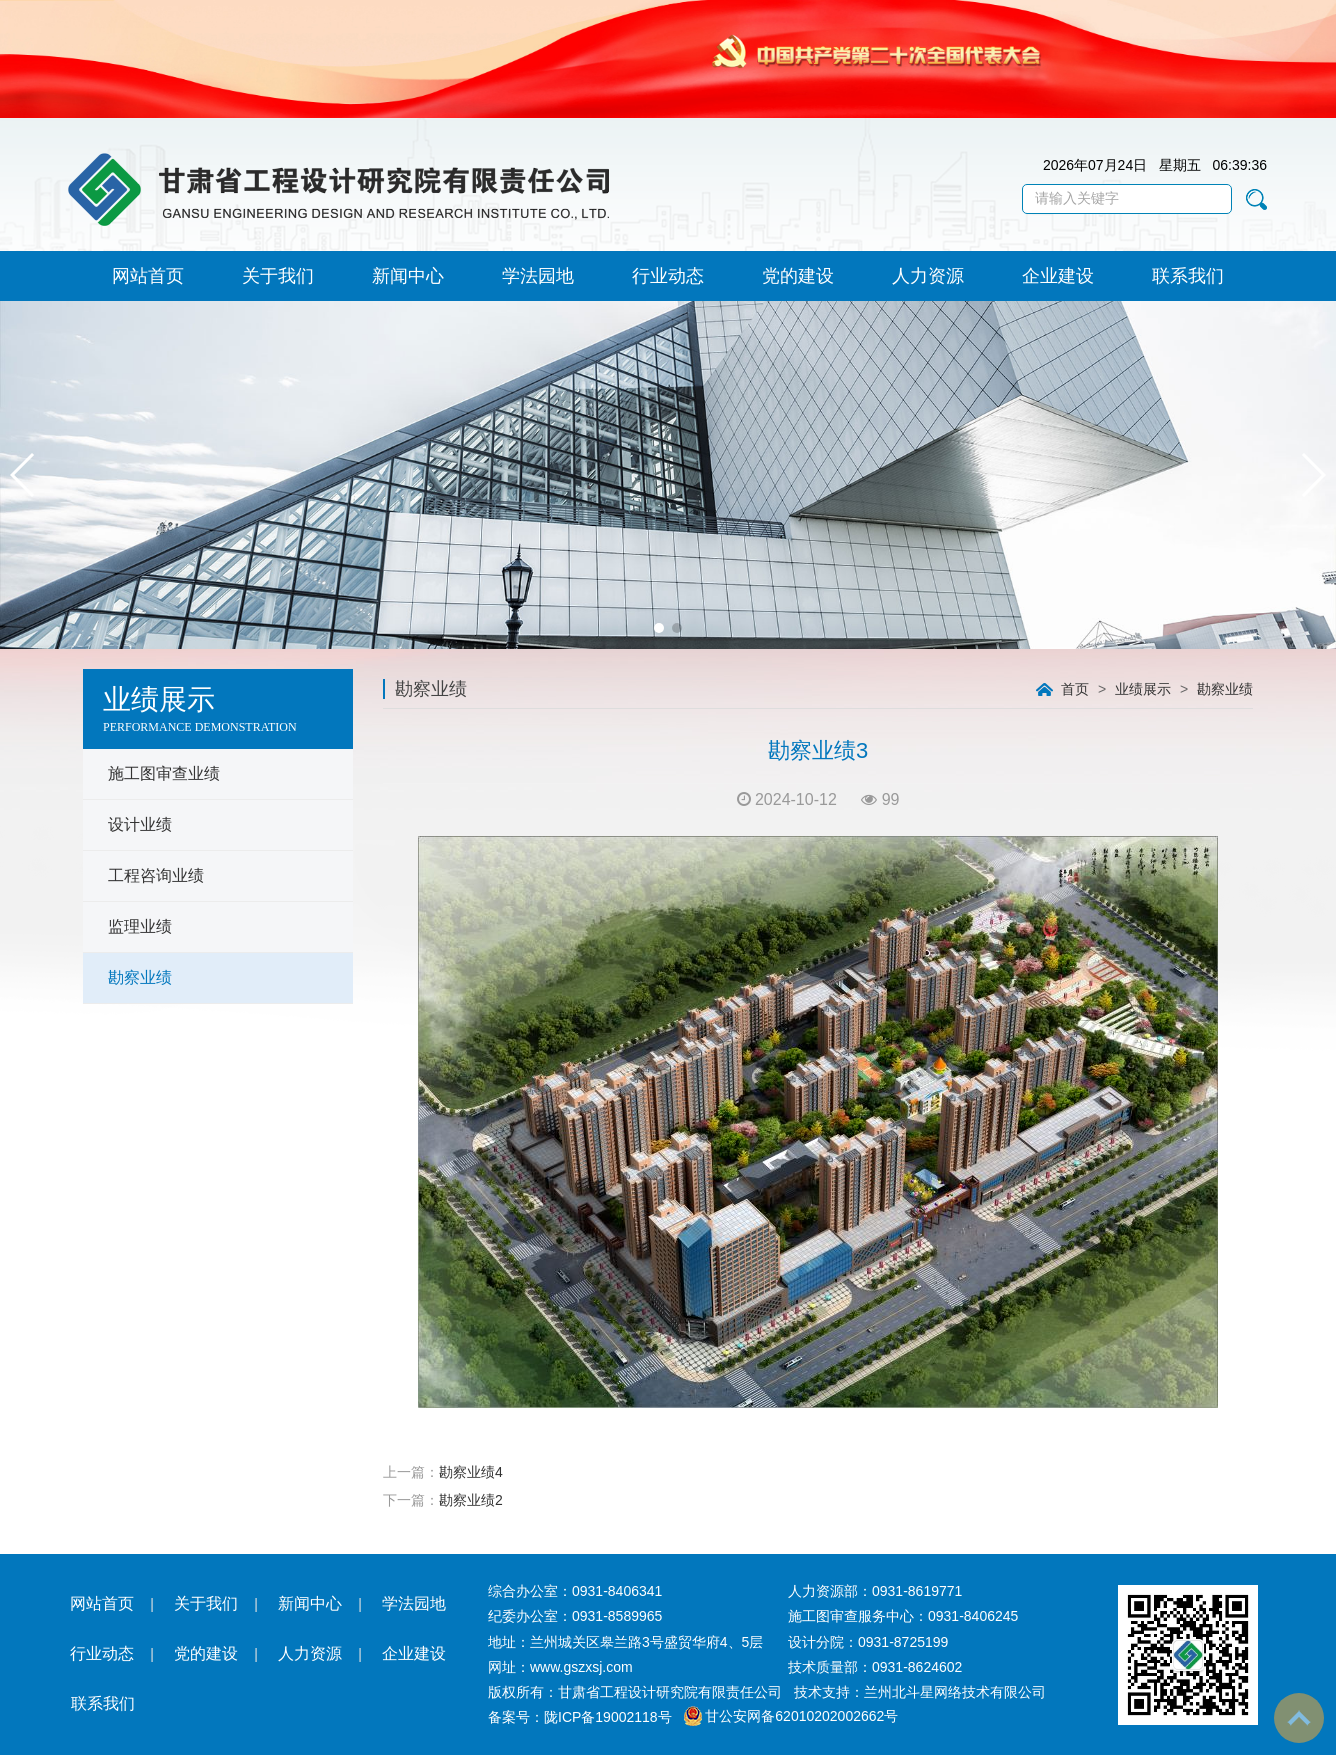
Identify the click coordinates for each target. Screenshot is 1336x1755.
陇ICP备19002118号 (608, 1717)
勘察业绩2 (471, 1500)
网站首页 (148, 276)
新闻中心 (408, 276)
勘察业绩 (140, 977)
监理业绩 (140, 926)
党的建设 (798, 276)
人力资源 (928, 276)
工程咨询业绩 (156, 875)
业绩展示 (1143, 689)
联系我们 (1188, 276)
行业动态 (668, 276)
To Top (1299, 1718)
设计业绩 (140, 824)
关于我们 (278, 276)
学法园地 (538, 276)
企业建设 (1058, 276)
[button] (659, 628)
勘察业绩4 (471, 1472)
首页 (1075, 689)
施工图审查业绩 (164, 773)
